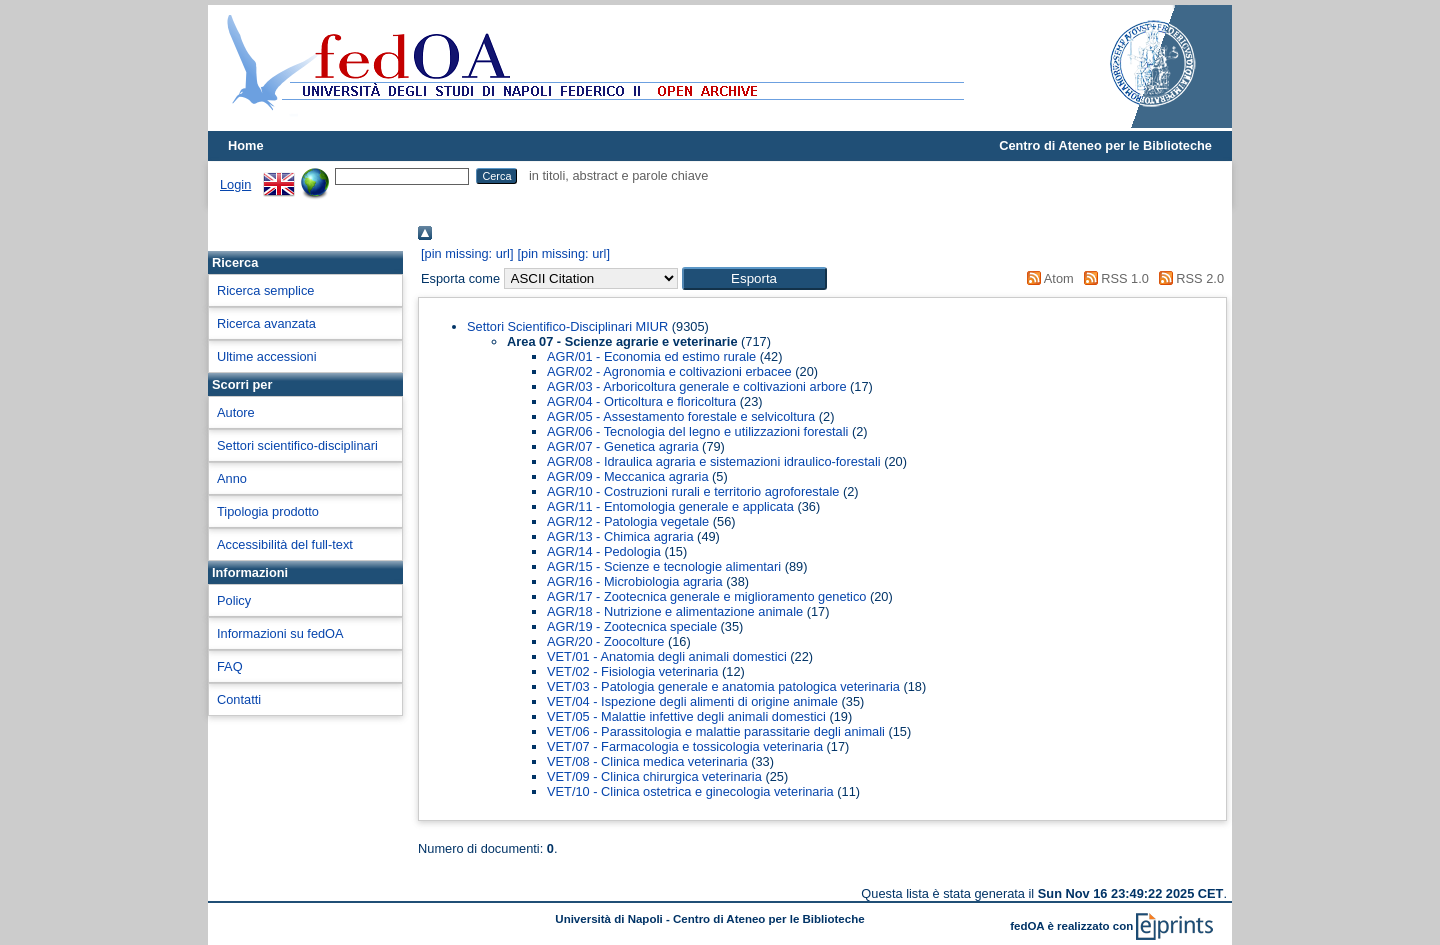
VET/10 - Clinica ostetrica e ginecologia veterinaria (690, 791)
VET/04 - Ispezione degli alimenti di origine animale (692, 701)
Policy (234, 600)
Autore (236, 412)
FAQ (230, 666)
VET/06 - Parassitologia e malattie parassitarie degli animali (716, 731)
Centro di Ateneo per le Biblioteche (1105, 145)
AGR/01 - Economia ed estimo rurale (651, 356)
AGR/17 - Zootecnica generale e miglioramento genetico (706, 596)
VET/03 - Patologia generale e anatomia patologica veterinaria (723, 686)
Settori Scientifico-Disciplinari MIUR (567, 326)
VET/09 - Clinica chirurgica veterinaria (654, 776)
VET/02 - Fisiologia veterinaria (632, 671)
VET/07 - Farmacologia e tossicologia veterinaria (685, 746)
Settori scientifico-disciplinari (297, 445)
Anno (232, 478)
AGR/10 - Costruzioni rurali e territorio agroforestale (693, 491)
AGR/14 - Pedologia (604, 551)
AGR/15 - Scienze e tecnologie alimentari (664, 566)
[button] (754, 278)
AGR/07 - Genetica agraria (623, 446)
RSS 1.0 (1113, 278)
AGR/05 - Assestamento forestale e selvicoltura (681, 416)
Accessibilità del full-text (285, 544)
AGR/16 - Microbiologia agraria (635, 581)
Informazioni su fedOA (280, 633)
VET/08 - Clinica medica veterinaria (647, 761)
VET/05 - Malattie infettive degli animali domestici (686, 716)
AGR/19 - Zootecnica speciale (632, 626)
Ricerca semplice (265, 290)
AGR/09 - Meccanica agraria (627, 476)
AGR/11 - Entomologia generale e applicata (670, 506)
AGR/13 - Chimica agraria (620, 536)
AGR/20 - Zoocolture (605, 641)
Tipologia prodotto (268, 511)
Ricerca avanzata (266, 323)
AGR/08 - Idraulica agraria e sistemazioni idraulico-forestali (714, 461)
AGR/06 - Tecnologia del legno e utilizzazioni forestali (697, 431)
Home (246, 145)
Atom (1047, 278)
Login (235, 184)
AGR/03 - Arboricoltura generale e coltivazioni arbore (696, 386)
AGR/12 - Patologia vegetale (628, 521)
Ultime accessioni (267, 356)
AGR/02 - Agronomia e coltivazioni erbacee (669, 371)
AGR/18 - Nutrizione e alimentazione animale (675, 611)
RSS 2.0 (1188, 278)
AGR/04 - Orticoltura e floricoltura (641, 401)
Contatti (239, 699)
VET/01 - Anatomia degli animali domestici (667, 656)
